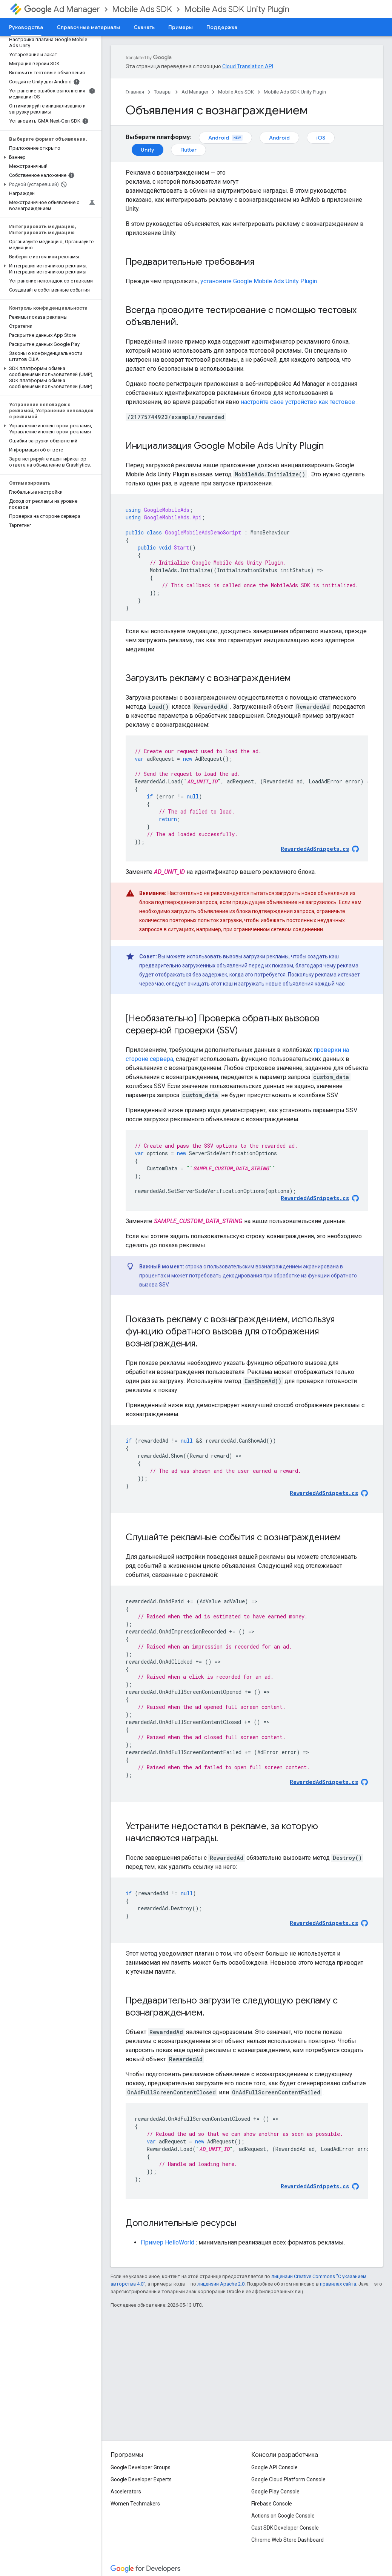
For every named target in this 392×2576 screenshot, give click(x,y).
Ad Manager (62, 9)
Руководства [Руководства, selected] (26, 27)
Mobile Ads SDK (142, 9)
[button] (49, 157)
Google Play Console (275, 2491)
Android (225, 137)
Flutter (188, 149)
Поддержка (221, 27)
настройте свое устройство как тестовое (298, 401)
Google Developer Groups (141, 2467)
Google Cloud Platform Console (288, 2479)
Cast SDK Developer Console (285, 2528)
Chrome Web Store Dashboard (287, 2540)
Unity (147, 149)
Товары (163, 92)
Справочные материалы (88, 27)
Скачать (144, 27)
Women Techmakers (135, 2504)
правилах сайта (338, 2284)
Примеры (180, 27)
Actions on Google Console (283, 2516)
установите (258, 281)
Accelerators (126, 2491)
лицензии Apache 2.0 (220, 2284)
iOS (320, 137)
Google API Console (274, 2467)
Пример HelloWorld (167, 2242)
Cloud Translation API (247, 66)
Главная (135, 92)
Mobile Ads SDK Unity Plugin (236, 9)
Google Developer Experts (141, 2479)
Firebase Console (271, 2504)
